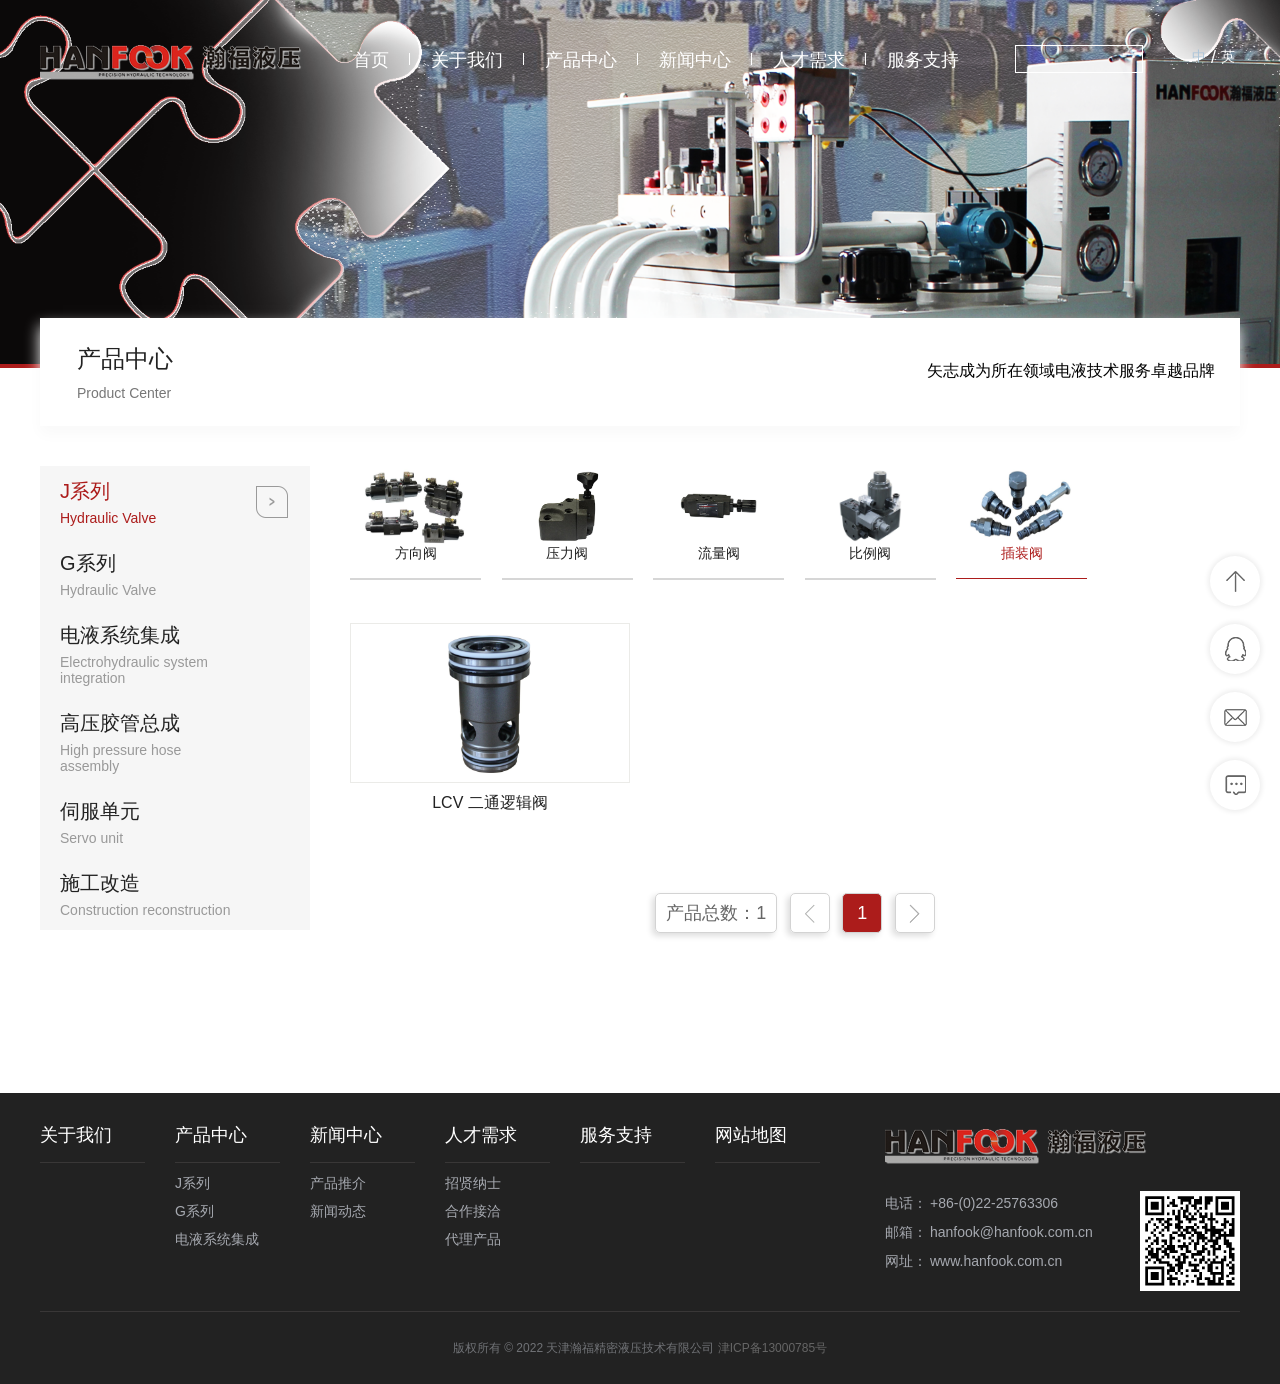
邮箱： (906, 1232)
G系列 (194, 1211)
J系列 (192, 1183)
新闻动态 (338, 1211)
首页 (371, 60)
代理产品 (473, 1239)
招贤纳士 (473, 1183)
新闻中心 (695, 60)
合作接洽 (473, 1211)
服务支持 (923, 60)
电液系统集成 (217, 1239)
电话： (906, 1203)
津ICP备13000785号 (772, 1348)
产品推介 (338, 1183)
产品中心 (581, 60)
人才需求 (809, 60)
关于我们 (467, 60)
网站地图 (751, 1135)
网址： (906, 1261)
